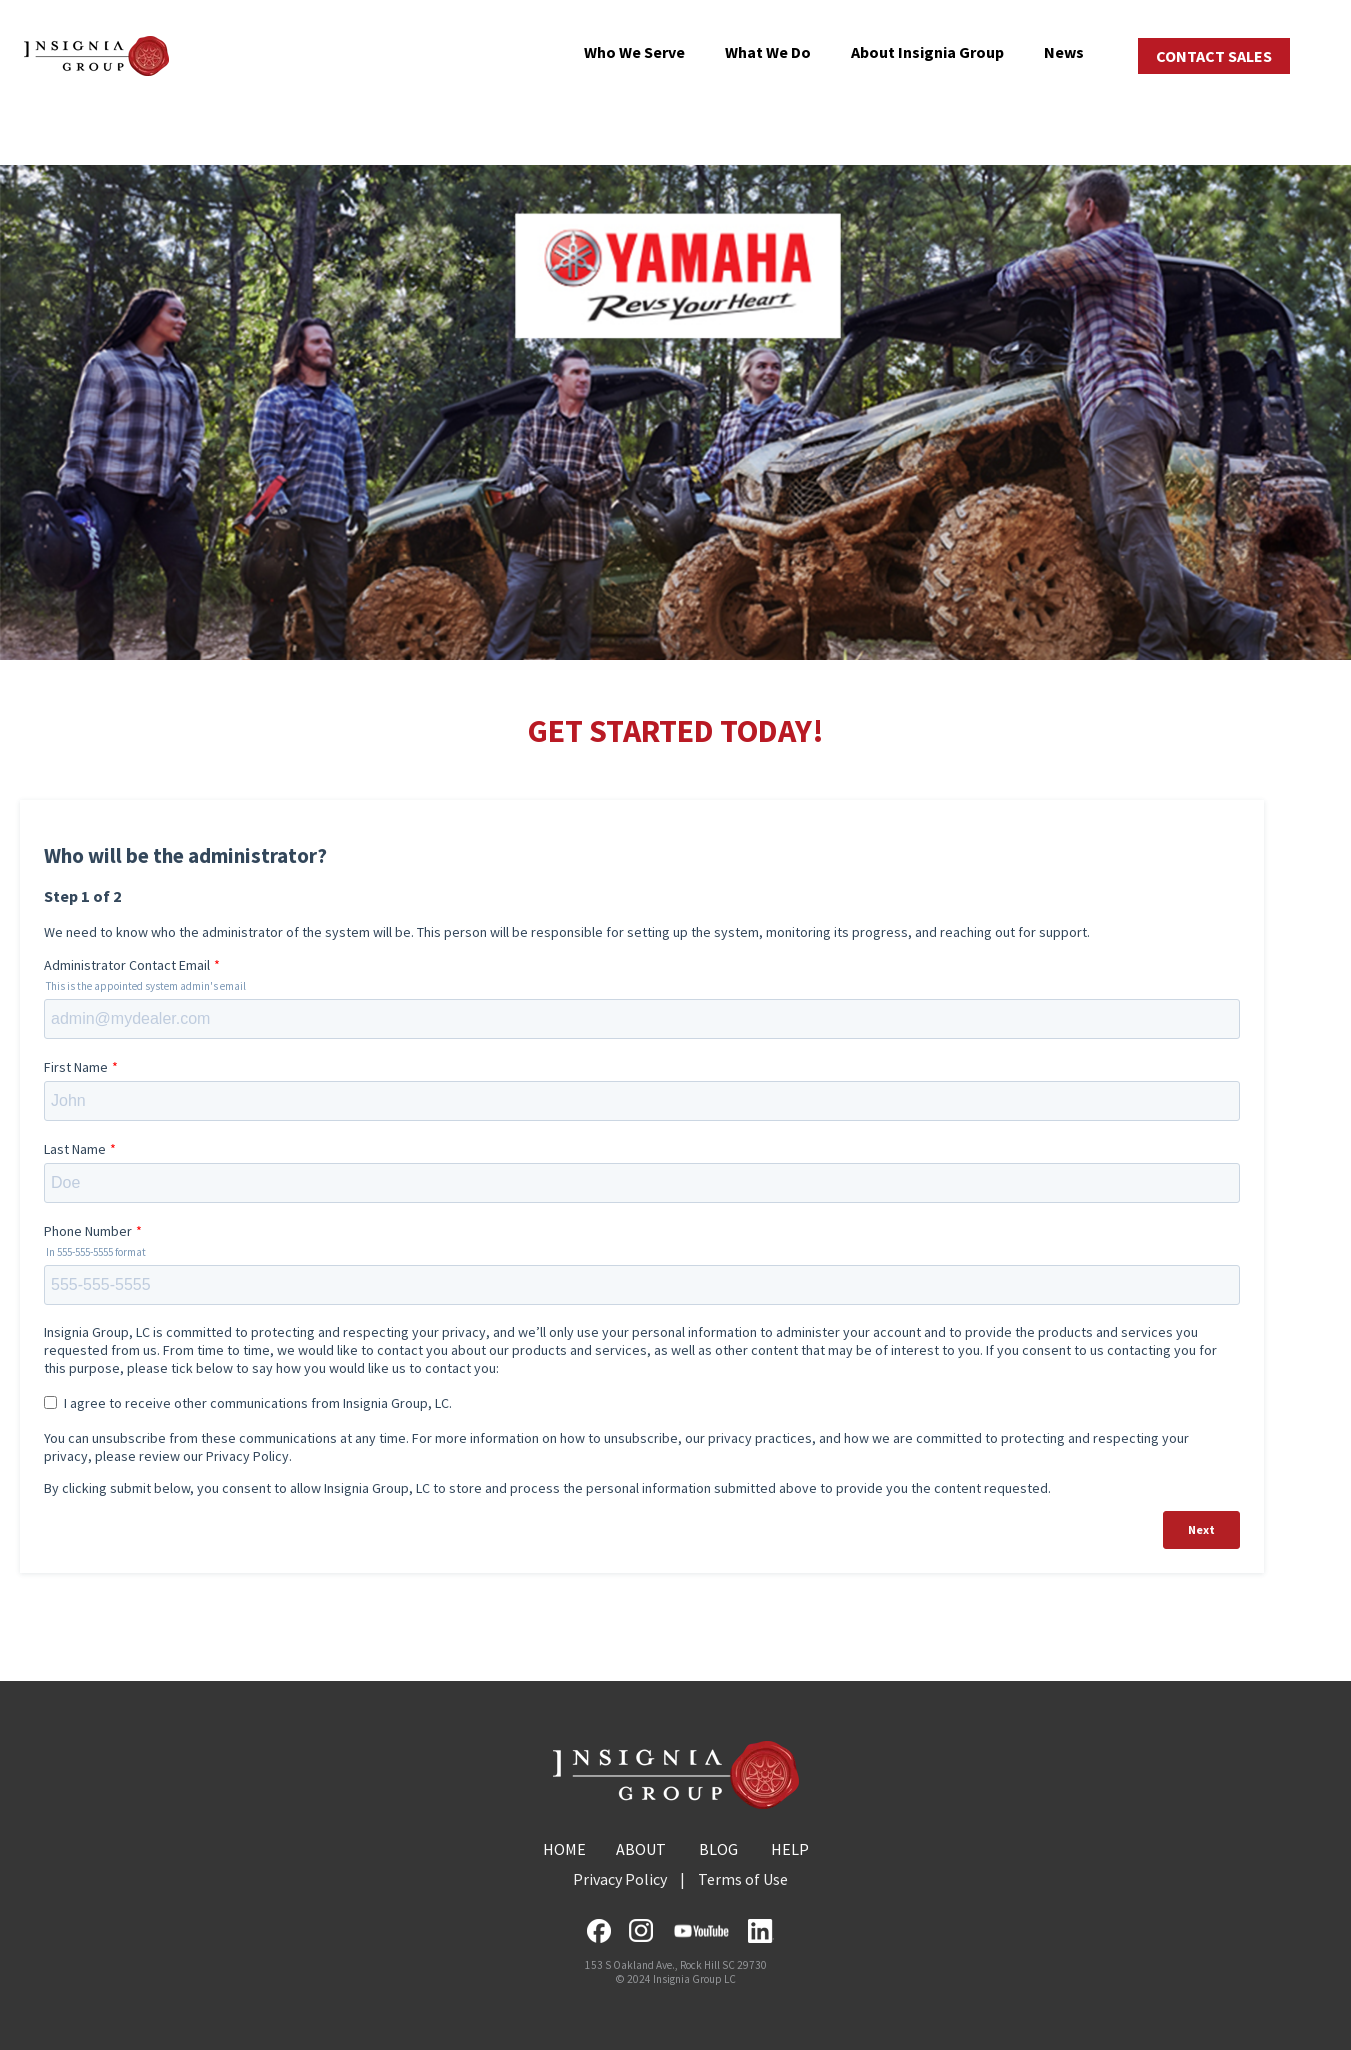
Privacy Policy (620, 1879)
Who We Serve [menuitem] (634, 52)
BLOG (718, 1849)
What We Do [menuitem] (768, 52)
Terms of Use (743, 1879)
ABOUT (641, 1849)
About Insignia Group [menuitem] (927, 52)
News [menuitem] (1064, 52)
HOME (564, 1849)
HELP (790, 1849)
